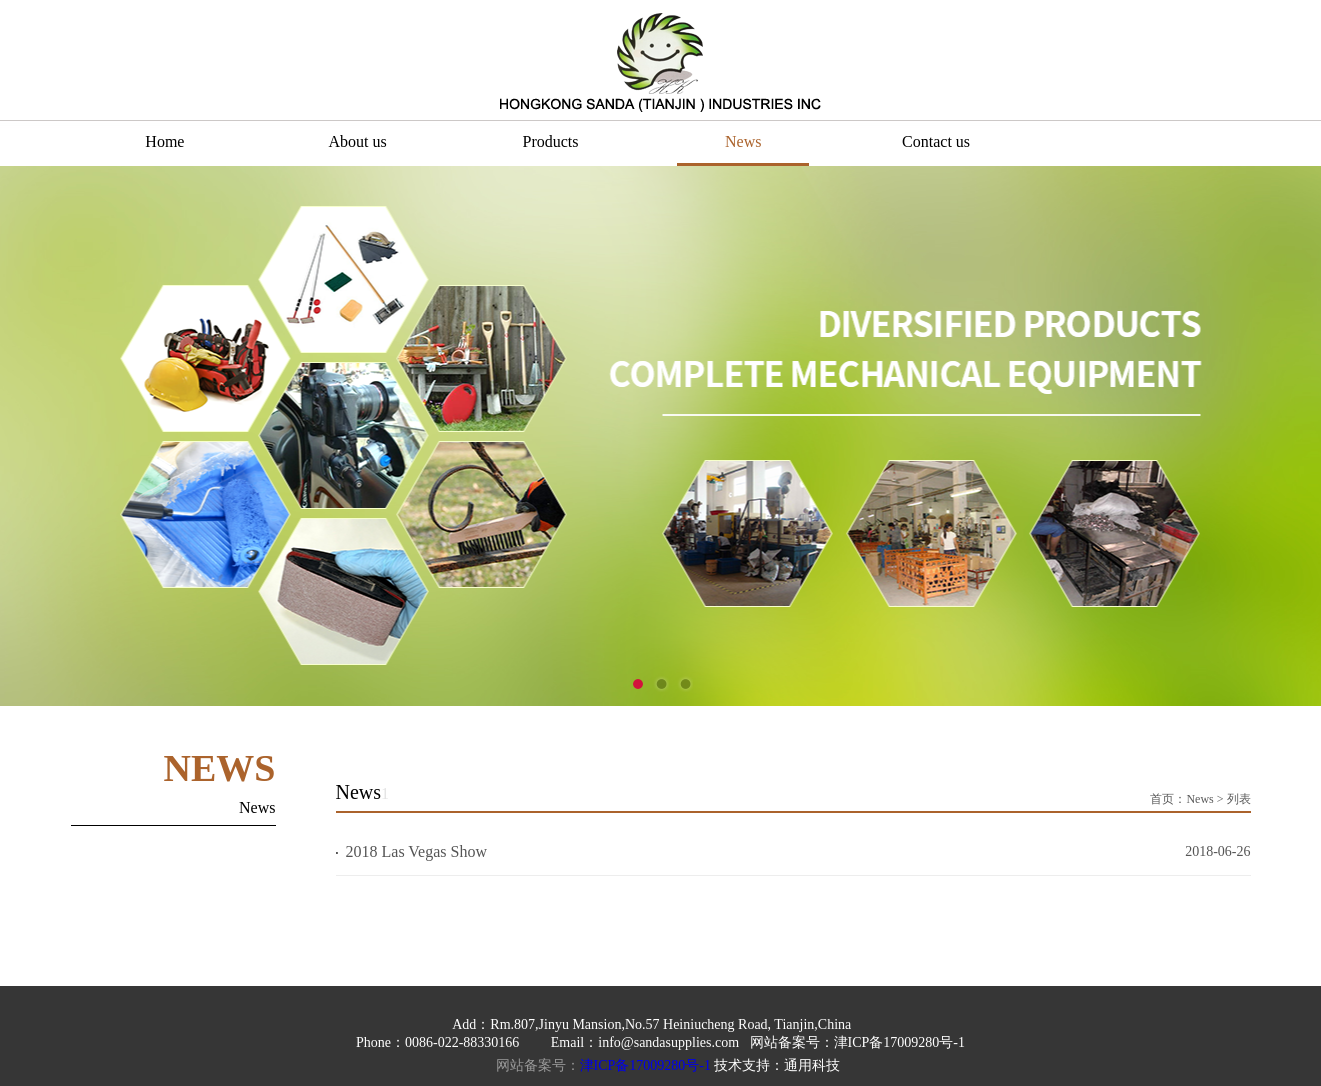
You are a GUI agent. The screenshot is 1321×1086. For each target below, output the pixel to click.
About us (358, 141)
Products (550, 141)
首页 (1162, 799)
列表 (1239, 799)
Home (164, 141)
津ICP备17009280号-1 (645, 1065)
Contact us (936, 141)
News (743, 141)
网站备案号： (538, 1065)
